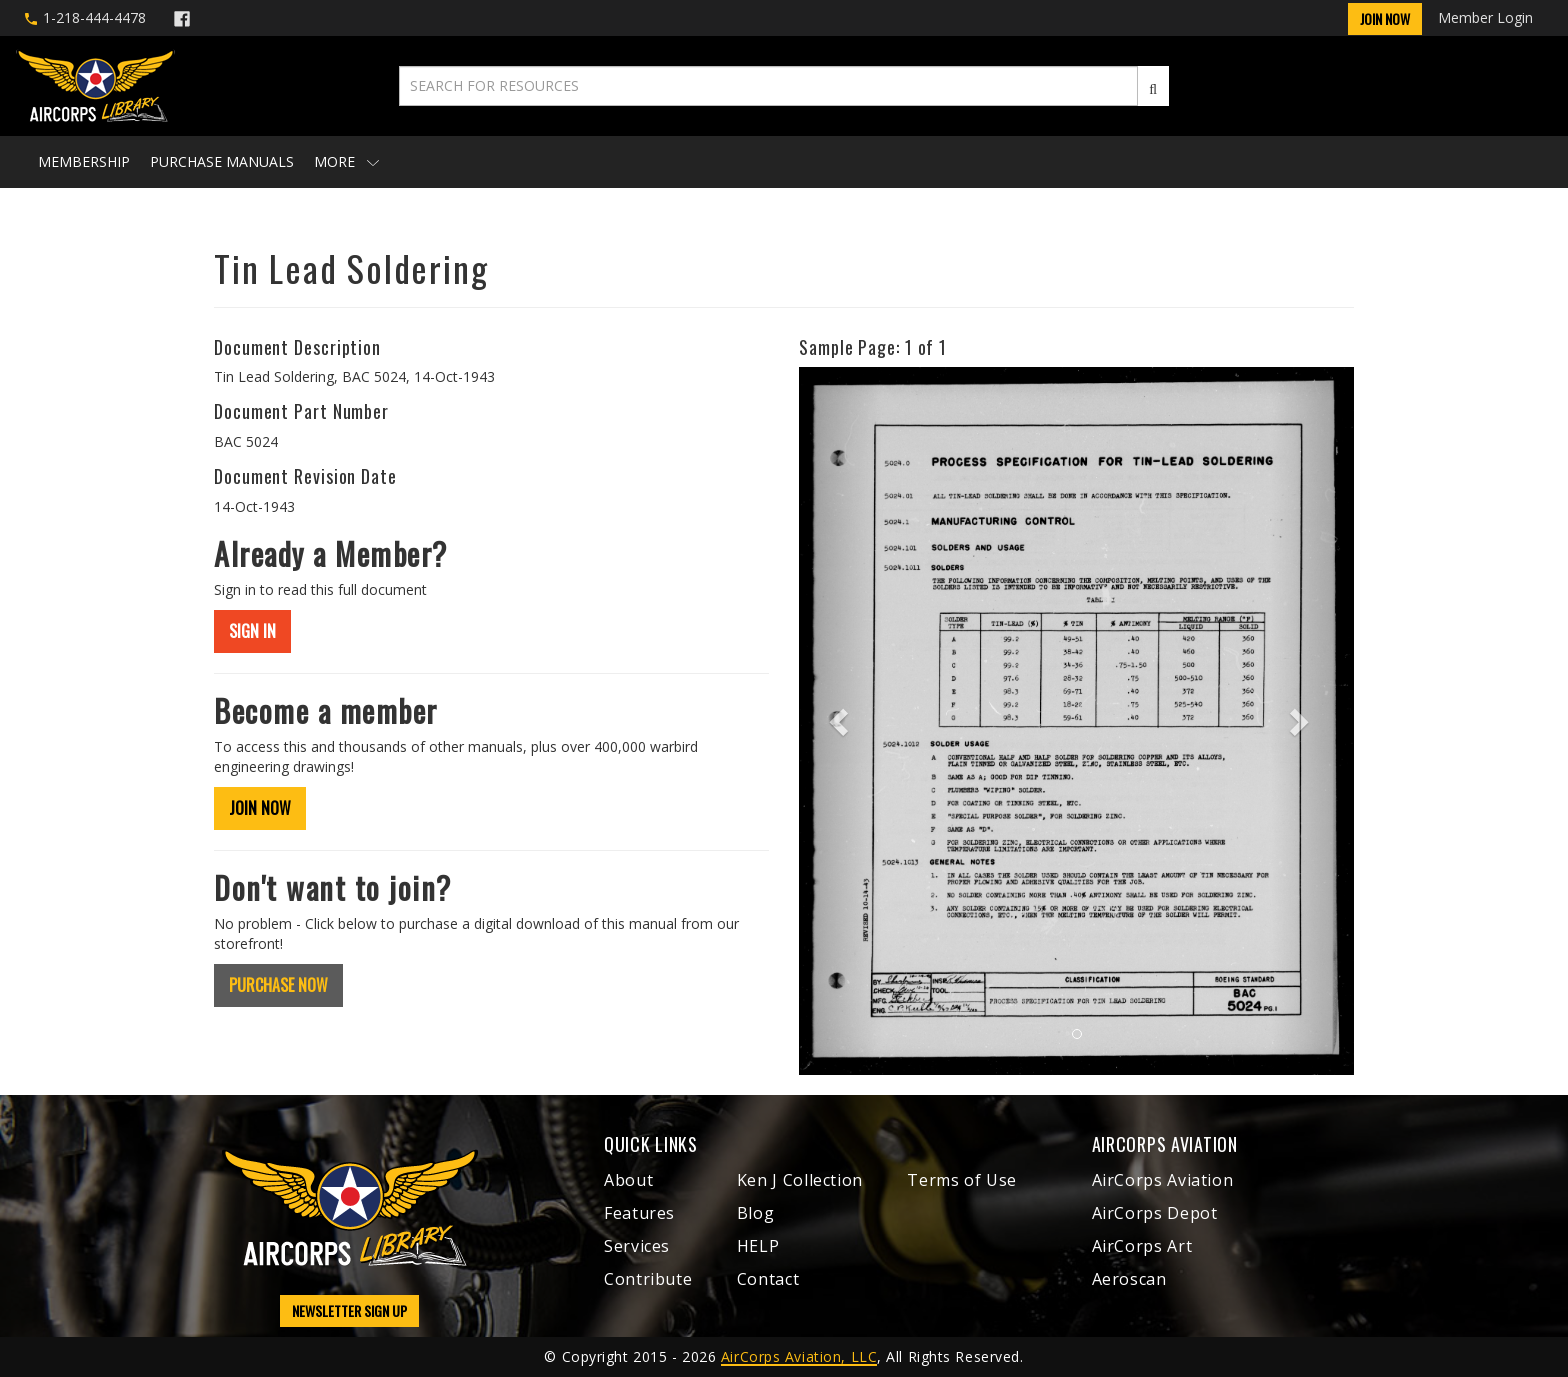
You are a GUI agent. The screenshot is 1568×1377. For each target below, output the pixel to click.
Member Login (1485, 17)
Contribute (648, 1279)
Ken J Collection (800, 1180)
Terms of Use (962, 1180)
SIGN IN (252, 631)
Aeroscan (1129, 1279)
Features (639, 1213)
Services (637, 1246)
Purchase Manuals (222, 161)
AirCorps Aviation (1163, 1180)
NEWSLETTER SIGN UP (349, 1310)
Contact (768, 1279)
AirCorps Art (1142, 1246)
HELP (758, 1246)
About (628, 1180)
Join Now (1385, 18)
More (346, 161)
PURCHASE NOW (278, 985)
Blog (756, 1213)
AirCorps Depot (1155, 1213)
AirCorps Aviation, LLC (799, 1356)
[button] (840, 720)
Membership (84, 161)
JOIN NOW (260, 808)
